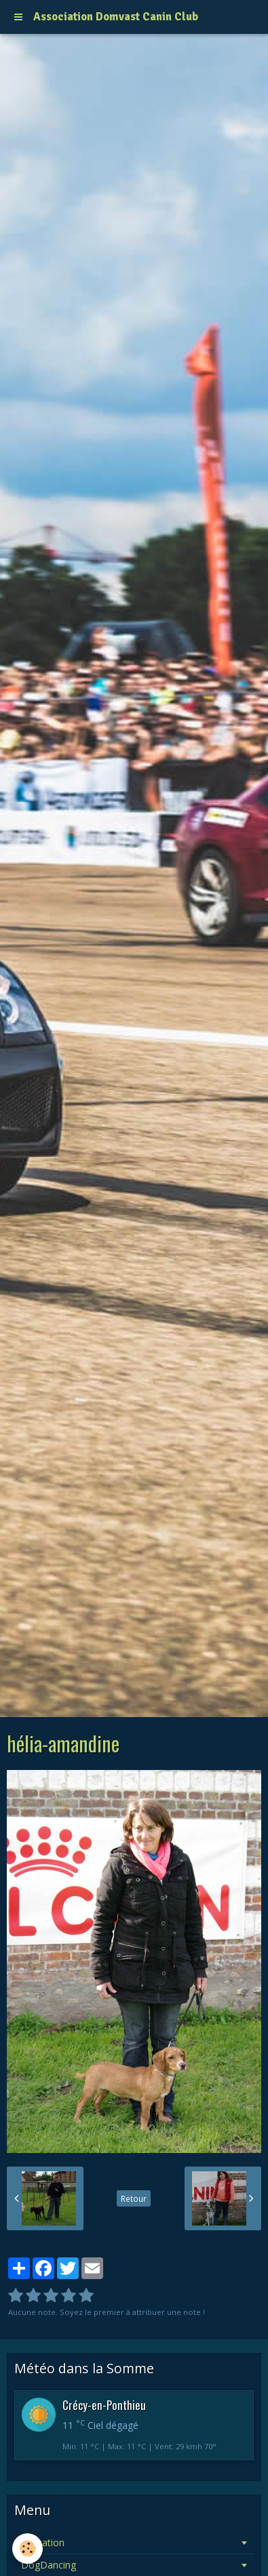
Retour (134, 2198)
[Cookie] (27, 2548)
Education (42, 2542)
